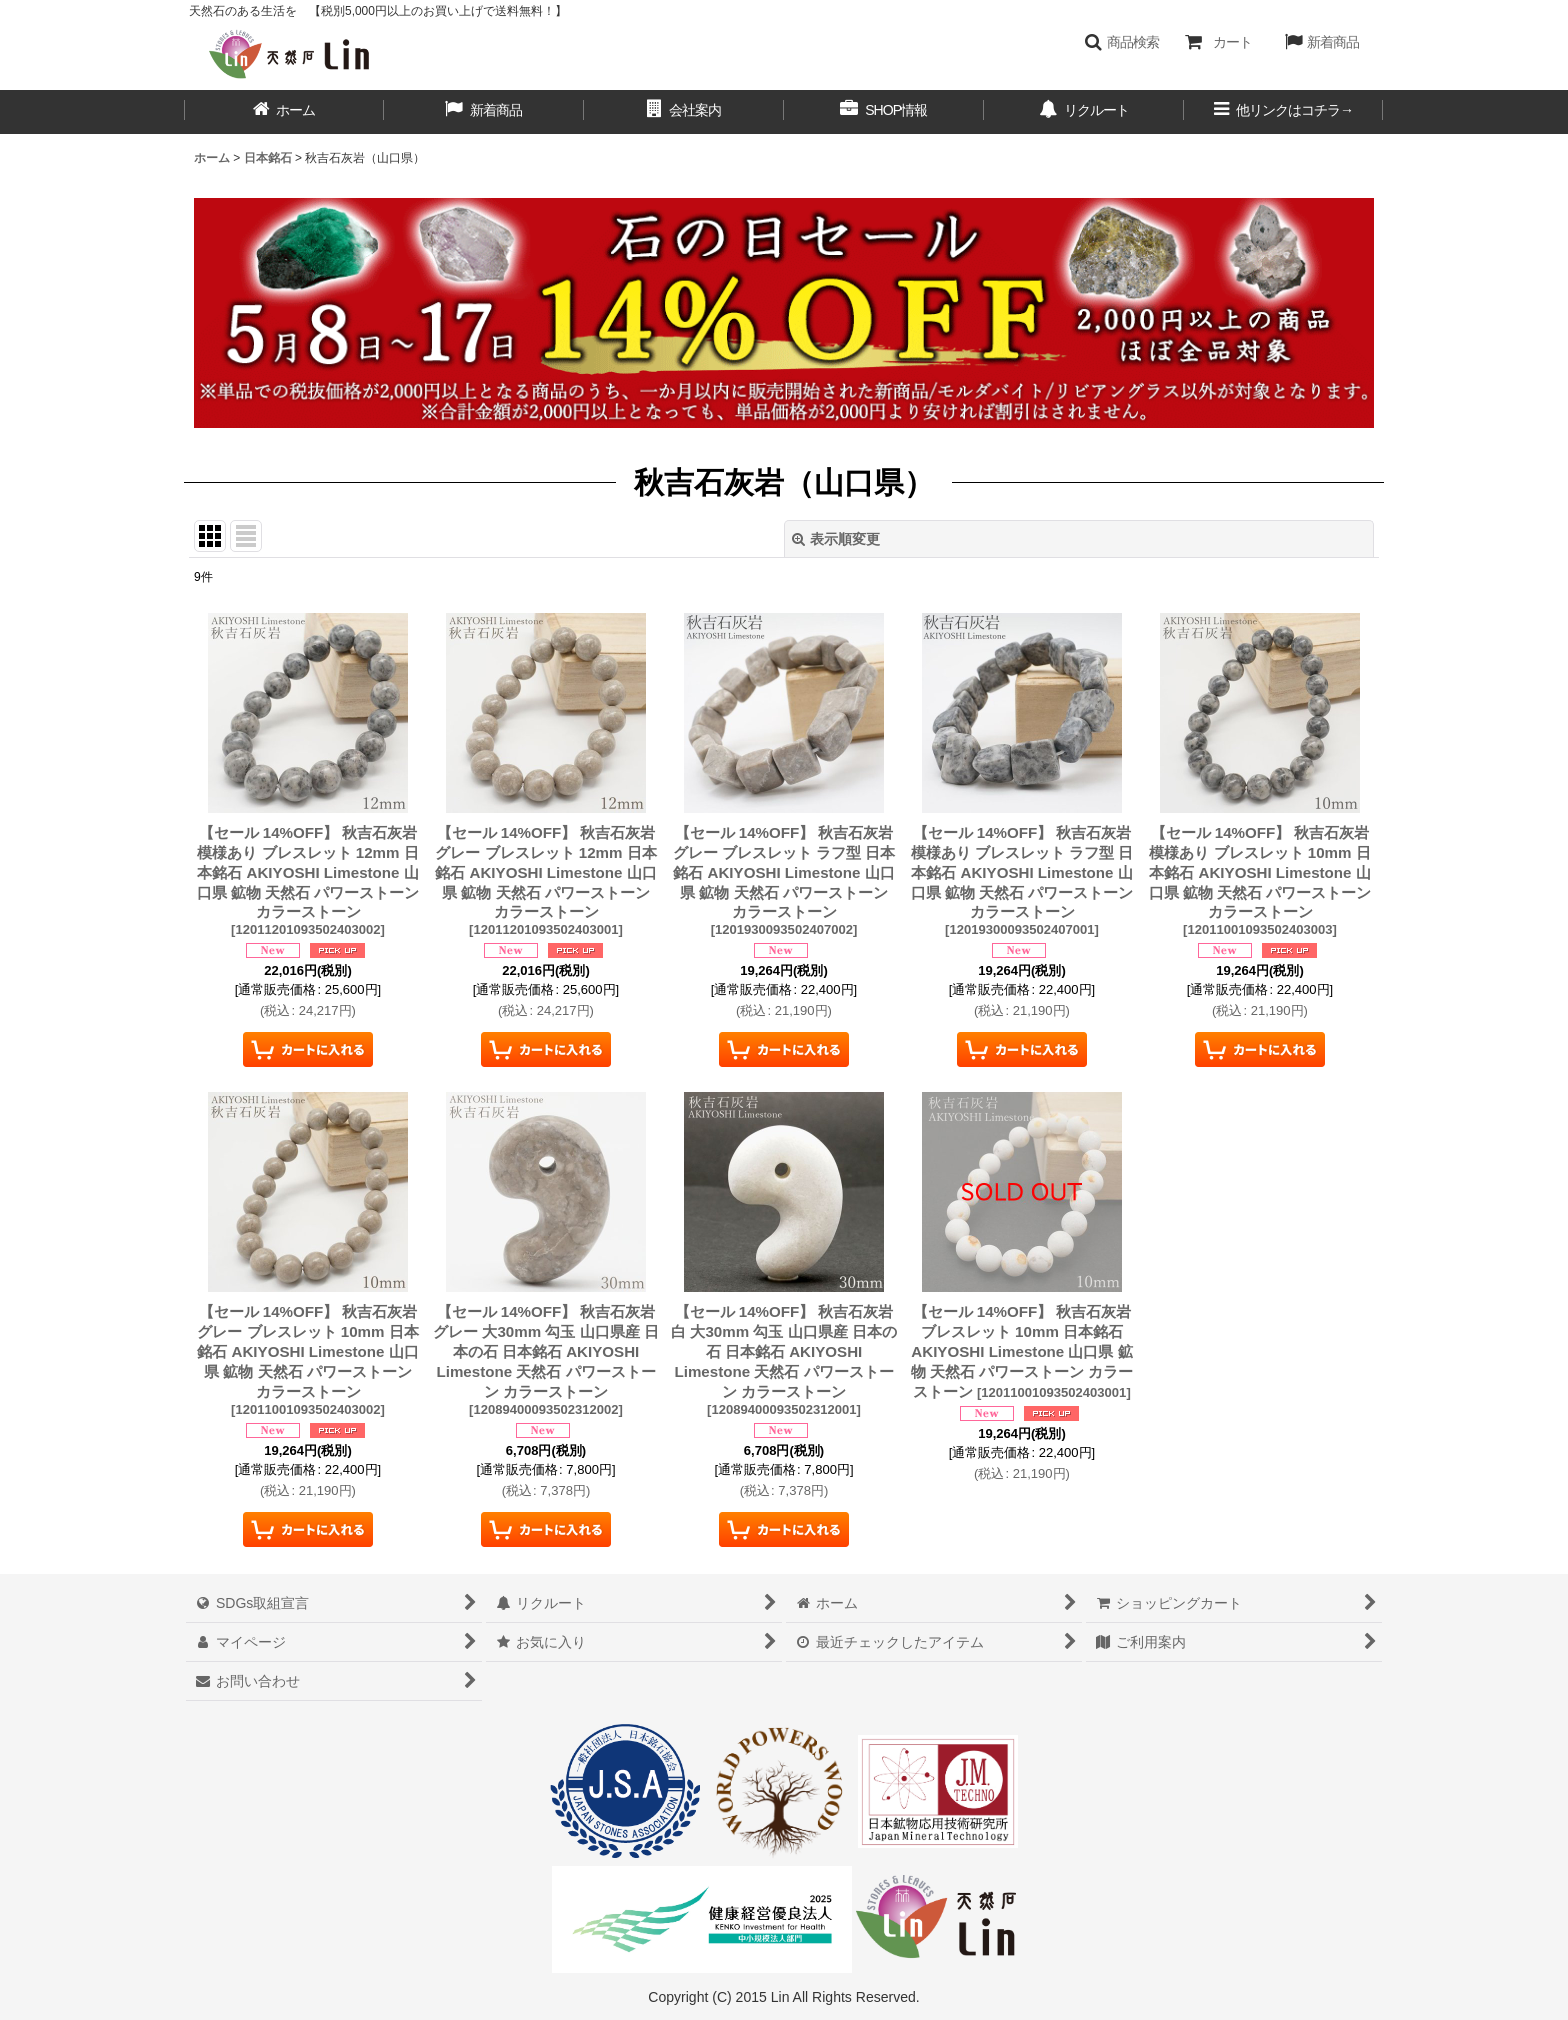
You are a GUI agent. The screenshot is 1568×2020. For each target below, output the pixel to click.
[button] (1121, 42)
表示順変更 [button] (836, 539)
